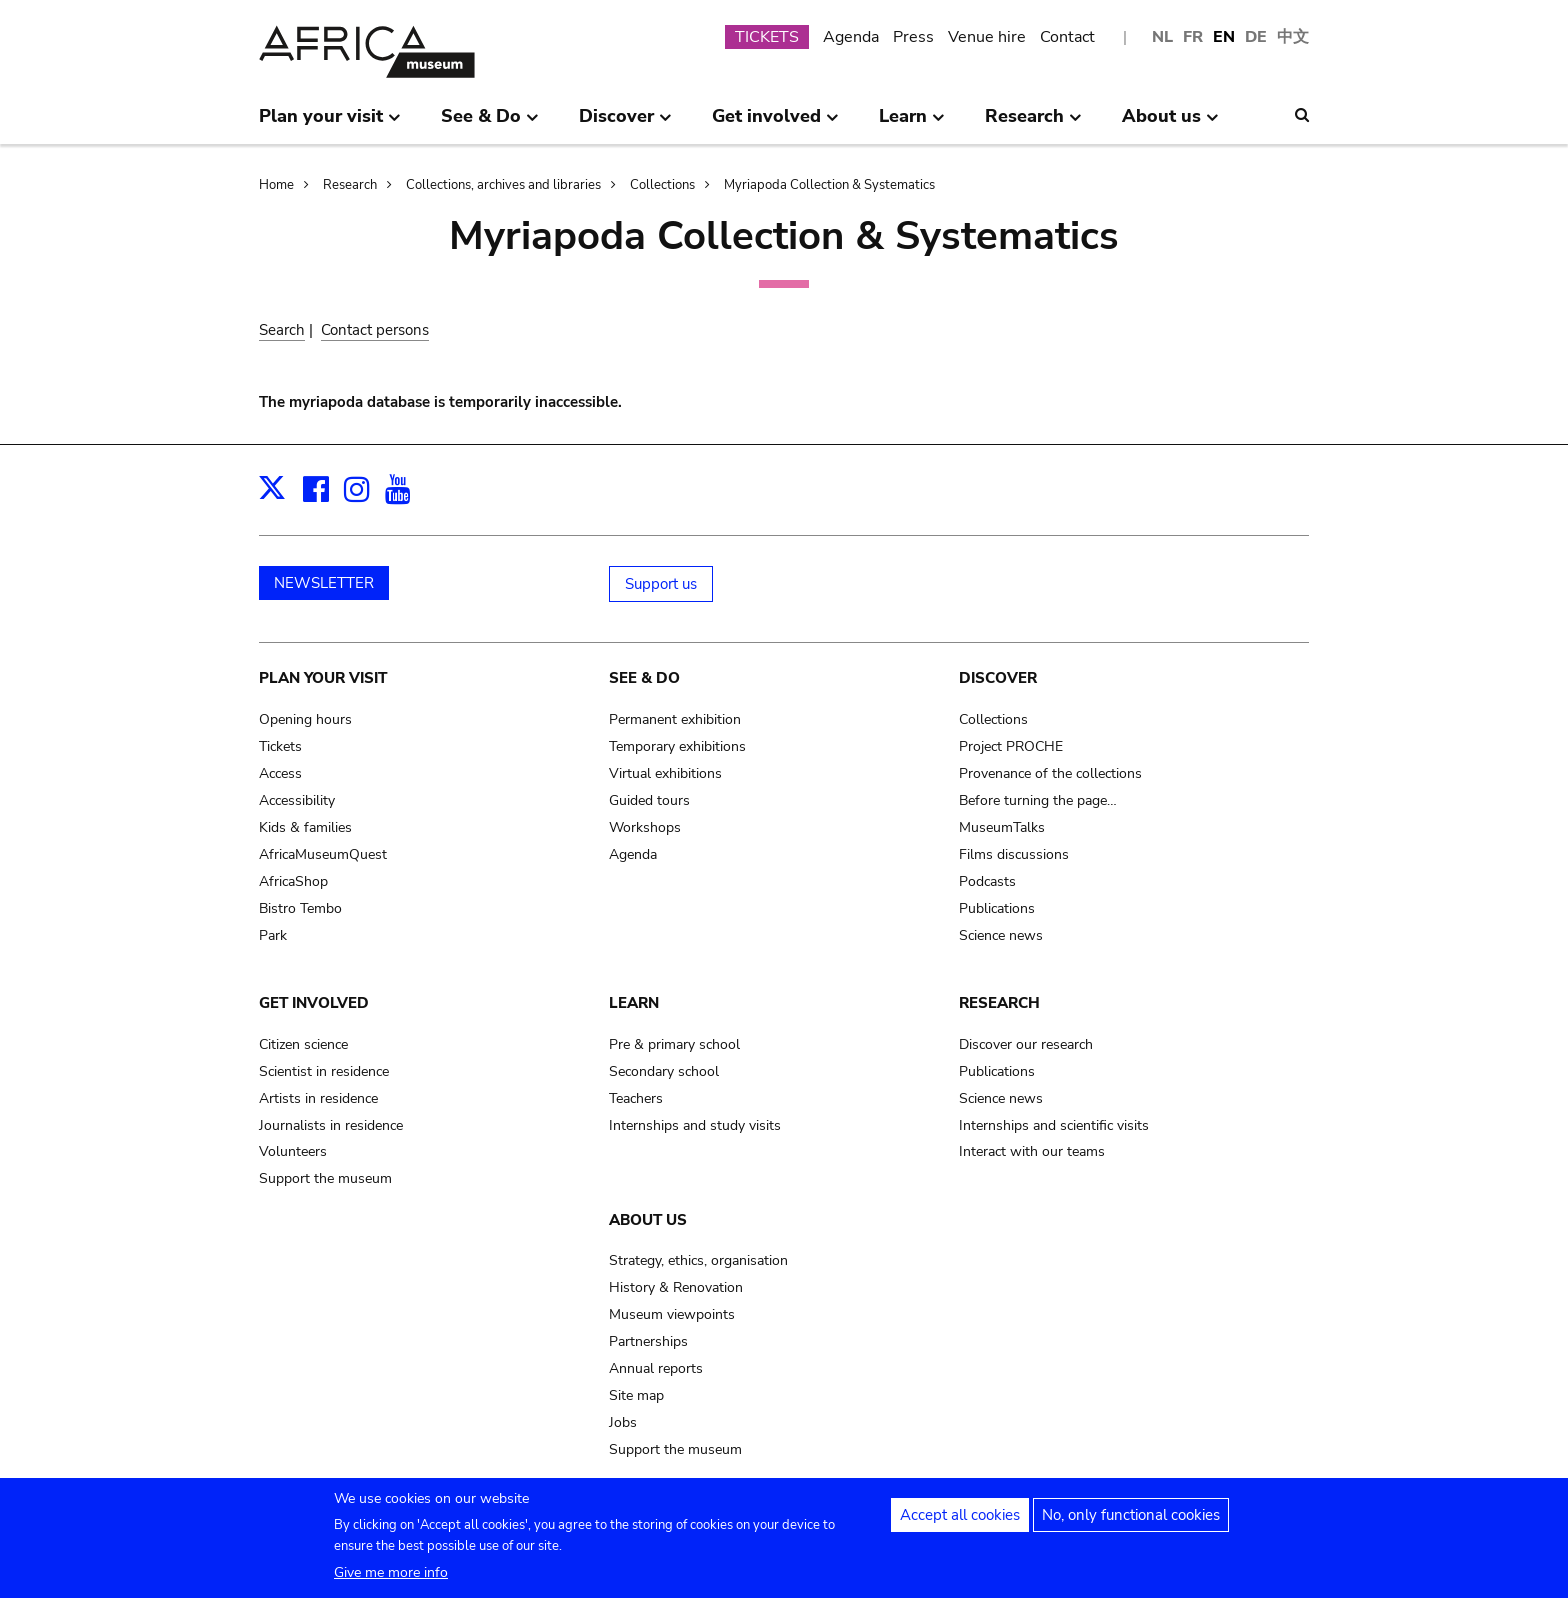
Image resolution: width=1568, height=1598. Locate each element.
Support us (661, 584)
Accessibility (297, 800)
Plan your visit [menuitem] (330, 124)
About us (648, 1220)
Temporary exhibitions (677, 746)
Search (282, 330)
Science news (1001, 935)
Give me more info (391, 1582)
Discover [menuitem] (625, 124)
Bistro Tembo (300, 908)
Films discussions (1014, 854)
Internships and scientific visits (1054, 1125)
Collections (662, 185)
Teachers (636, 1098)
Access (280, 773)
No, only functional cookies (1131, 1525)
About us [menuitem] (1170, 124)
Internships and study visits (695, 1125)
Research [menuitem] (1033, 124)
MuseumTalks (1002, 827)
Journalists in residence (331, 1125)
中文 (1293, 37)
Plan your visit (323, 678)
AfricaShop (293, 881)
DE (1256, 37)
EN (1224, 37)
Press (913, 37)
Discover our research (1026, 1044)
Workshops (645, 827)
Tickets (280, 746)
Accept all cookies (960, 1525)
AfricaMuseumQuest (323, 854)
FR (1193, 37)
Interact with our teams (1032, 1151)
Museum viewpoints (672, 1314)
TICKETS (767, 37)
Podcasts (987, 881)
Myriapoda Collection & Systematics (829, 185)
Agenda (851, 37)
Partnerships (648, 1341)
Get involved (314, 1003)
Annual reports (656, 1368)
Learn (634, 1003)
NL (1162, 37)
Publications (997, 908)
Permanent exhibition (675, 719)
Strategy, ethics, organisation (698, 1260)
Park (273, 935)
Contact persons (375, 330)
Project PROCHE (1011, 746)
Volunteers (293, 1151)
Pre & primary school (674, 1044)
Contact (1067, 37)
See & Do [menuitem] (490, 124)
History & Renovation (676, 1287)
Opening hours (305, 719)
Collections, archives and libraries (503, 185)
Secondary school (664, 1071)
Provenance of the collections (1050, 773)
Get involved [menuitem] (775, 124)
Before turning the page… (1038, 800)
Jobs (623, 1422)
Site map (636, 1395)
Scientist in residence (324, 1071)
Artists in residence (318, 1098)
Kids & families (305, 827)
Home (276, 185)
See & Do (644, 678)
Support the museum (325, 1178)
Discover (998, 678)
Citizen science (303, 1044)
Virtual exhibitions (665, 773)
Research (350, 185)
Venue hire (987, 37)
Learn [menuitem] (912, 124)
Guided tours (649, 800)
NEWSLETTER (324, 583)
